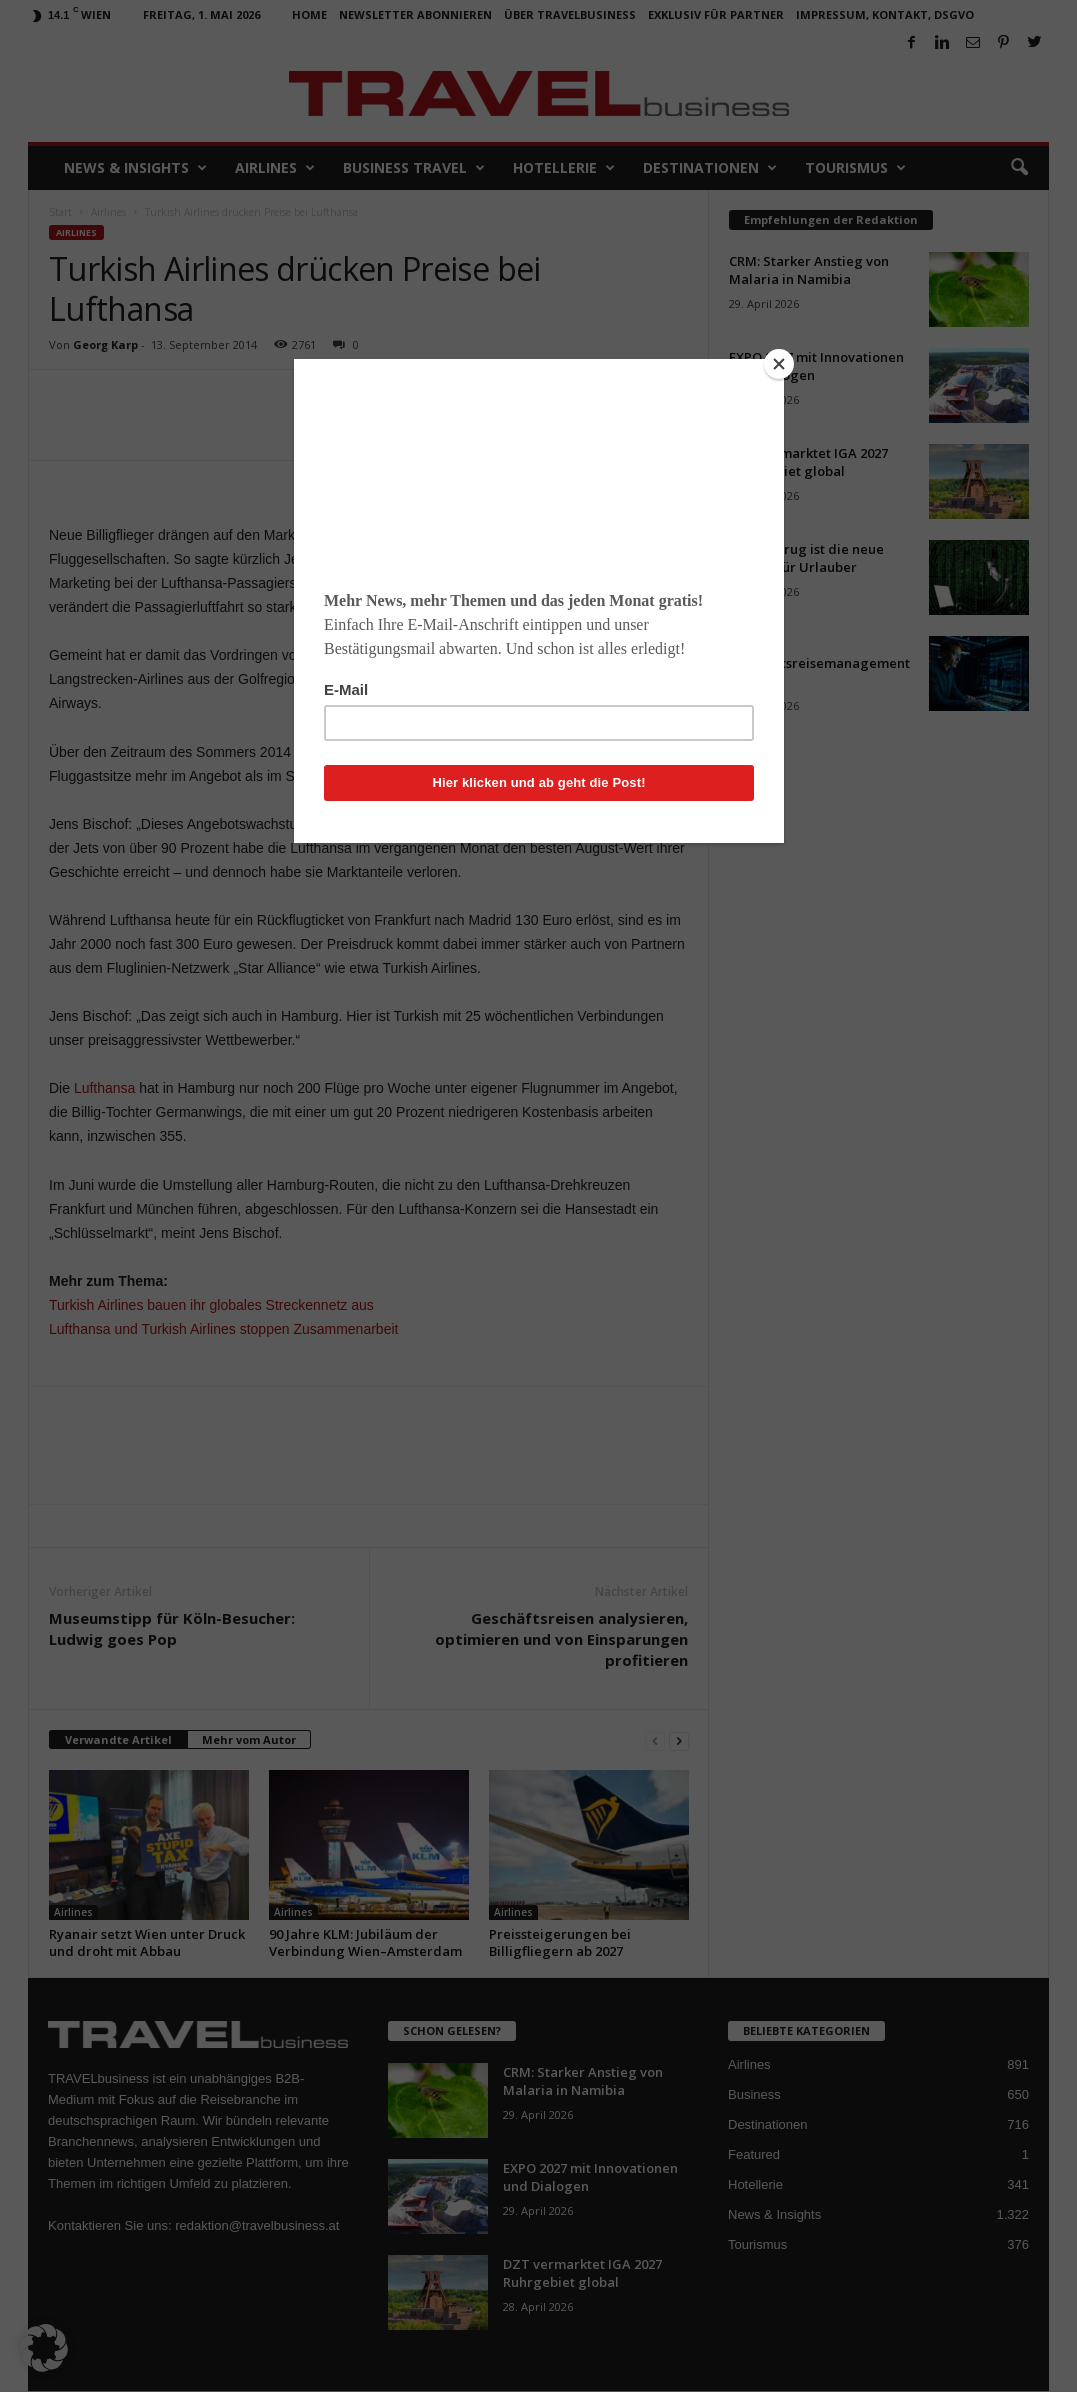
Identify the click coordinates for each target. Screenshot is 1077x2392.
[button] (44, 2348)
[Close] (779, 364)
